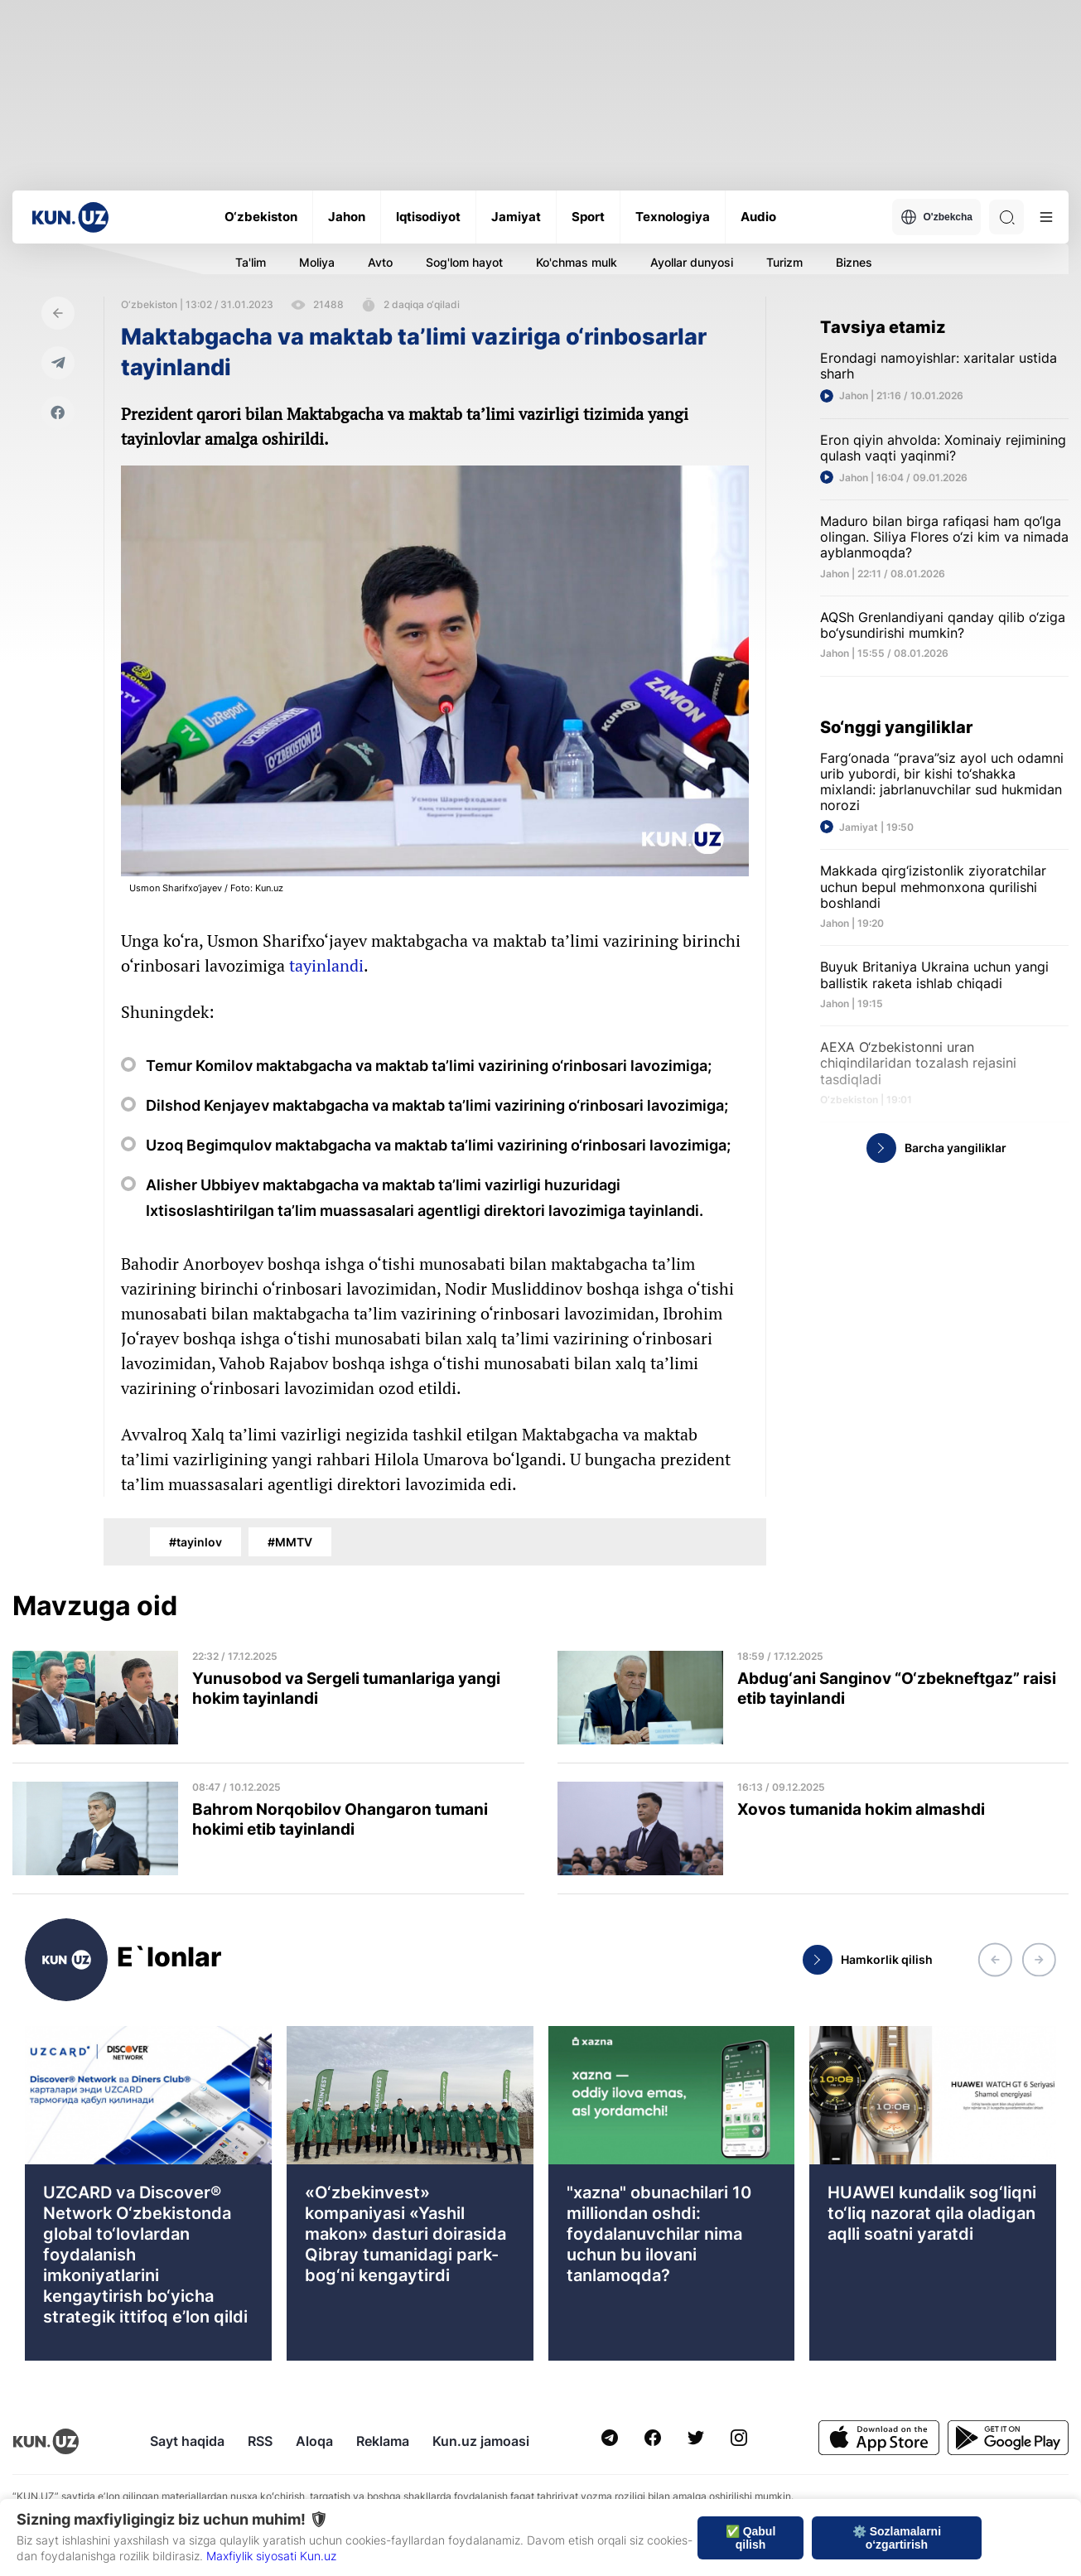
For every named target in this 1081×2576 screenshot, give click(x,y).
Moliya (317, 262)
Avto (380, 262)
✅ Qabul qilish (751, 2538)
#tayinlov (195, 1542)
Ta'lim (250, 262)
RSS (260, 2441)
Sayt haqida (187, 2441)
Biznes (854, 262)
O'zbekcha (936, 217)
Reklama (382, 2441)
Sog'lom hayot (464, 262)
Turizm (784, 262)
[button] (994, 1959)
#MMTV (290, 1542)
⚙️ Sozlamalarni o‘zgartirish (896, 2538)
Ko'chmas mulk (576, 262)
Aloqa (314, 2441)
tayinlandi (326, 965)
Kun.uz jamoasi (480, 2441)
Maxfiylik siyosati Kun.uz (271, 2556)
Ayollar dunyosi (691, 262)
